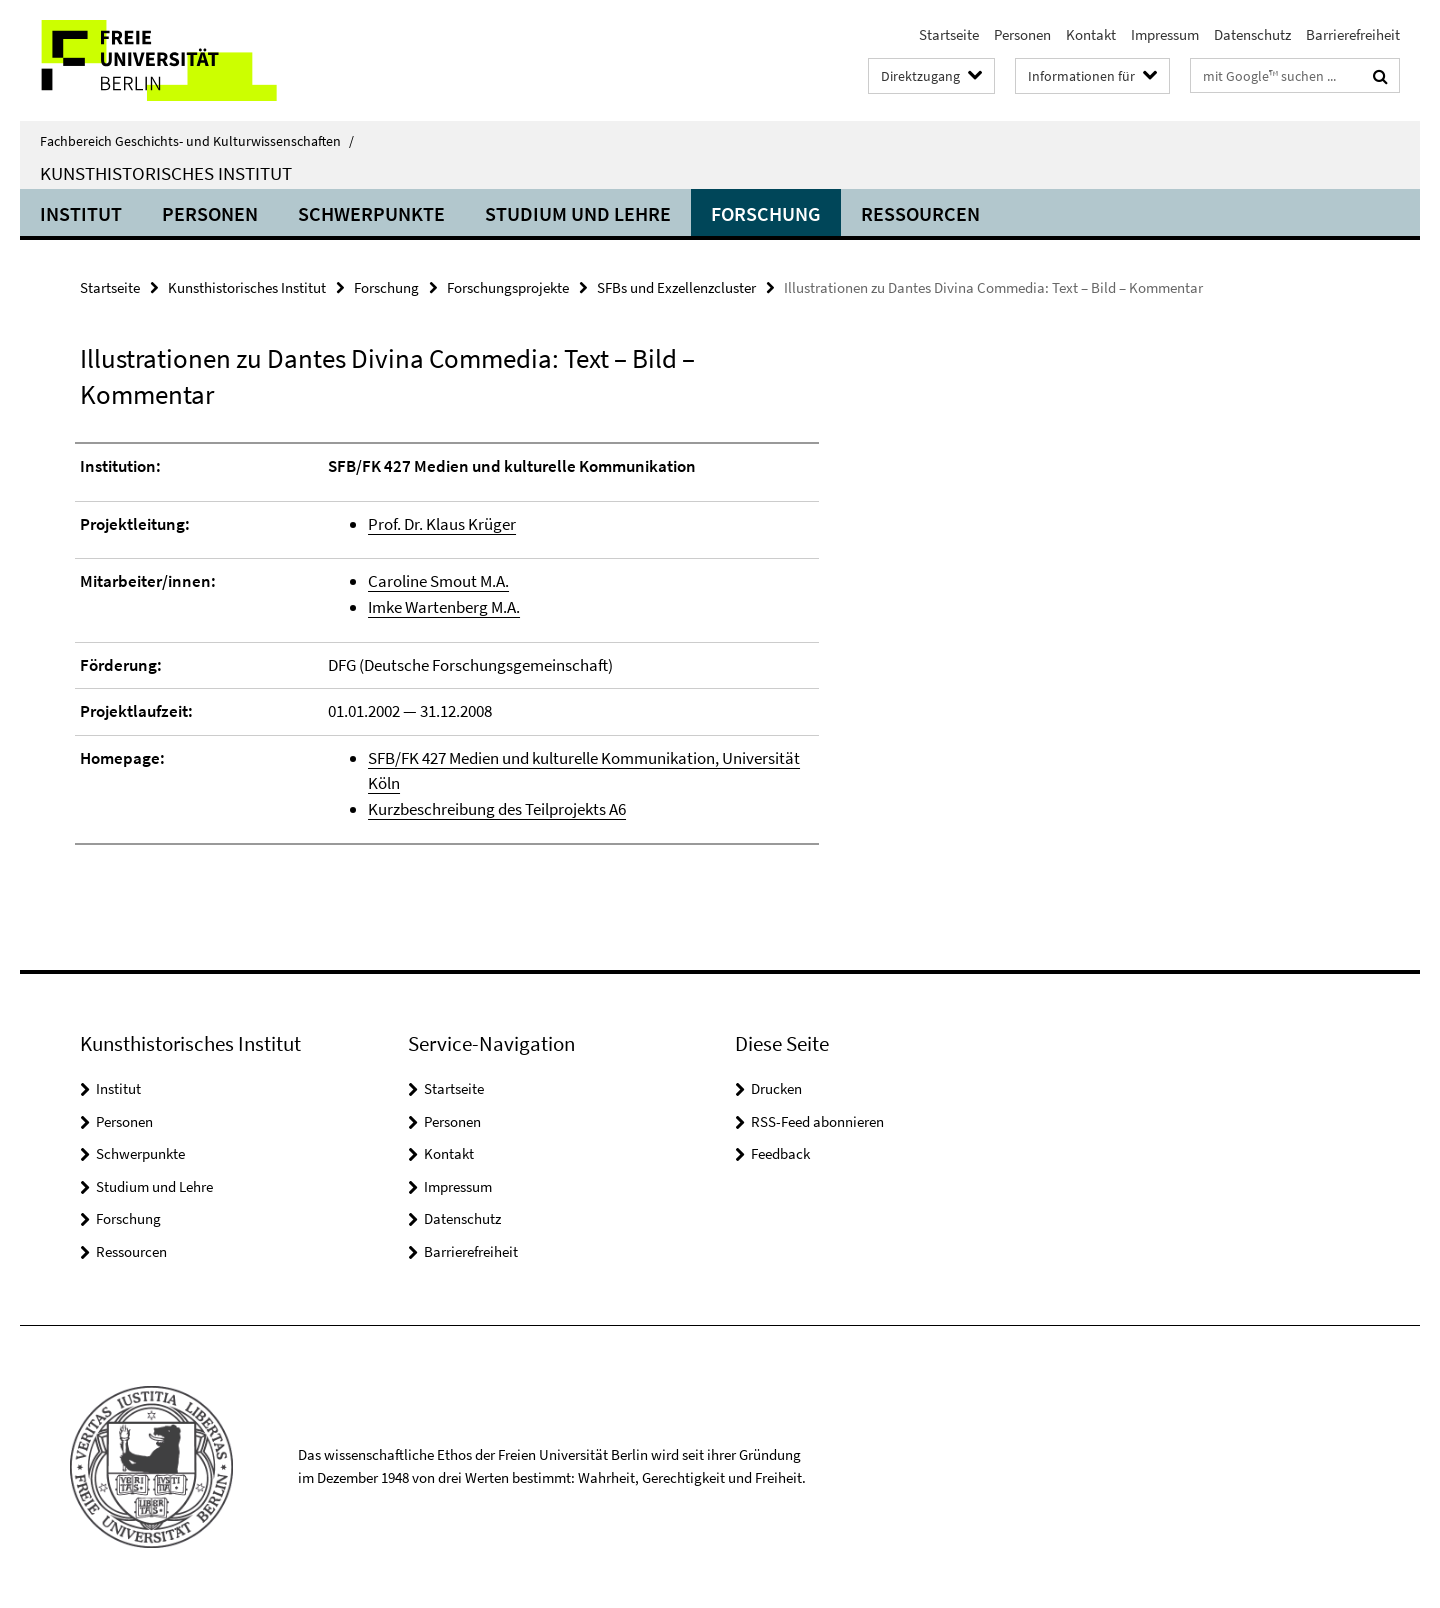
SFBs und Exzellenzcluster (676, 287)
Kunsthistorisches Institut (166, 173)
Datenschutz (1252, 34)
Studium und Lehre (578, 213)
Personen (1022, 34)
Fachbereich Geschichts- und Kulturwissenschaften (197, 141)
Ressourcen (920, 213)
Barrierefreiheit (1353, 34)
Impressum (1165, 34)
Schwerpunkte (371, 213)
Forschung (766, 213)
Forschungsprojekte (508, 287)
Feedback (780, 1153)
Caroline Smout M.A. (438, 581)
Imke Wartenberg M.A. (444, 607)
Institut (81, 213)
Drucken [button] (776, 1088)
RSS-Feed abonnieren (817, 1121)
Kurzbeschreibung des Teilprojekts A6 (497, 809)
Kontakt (1091, 34)
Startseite (949, 34)
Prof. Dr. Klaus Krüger (442, 524)
